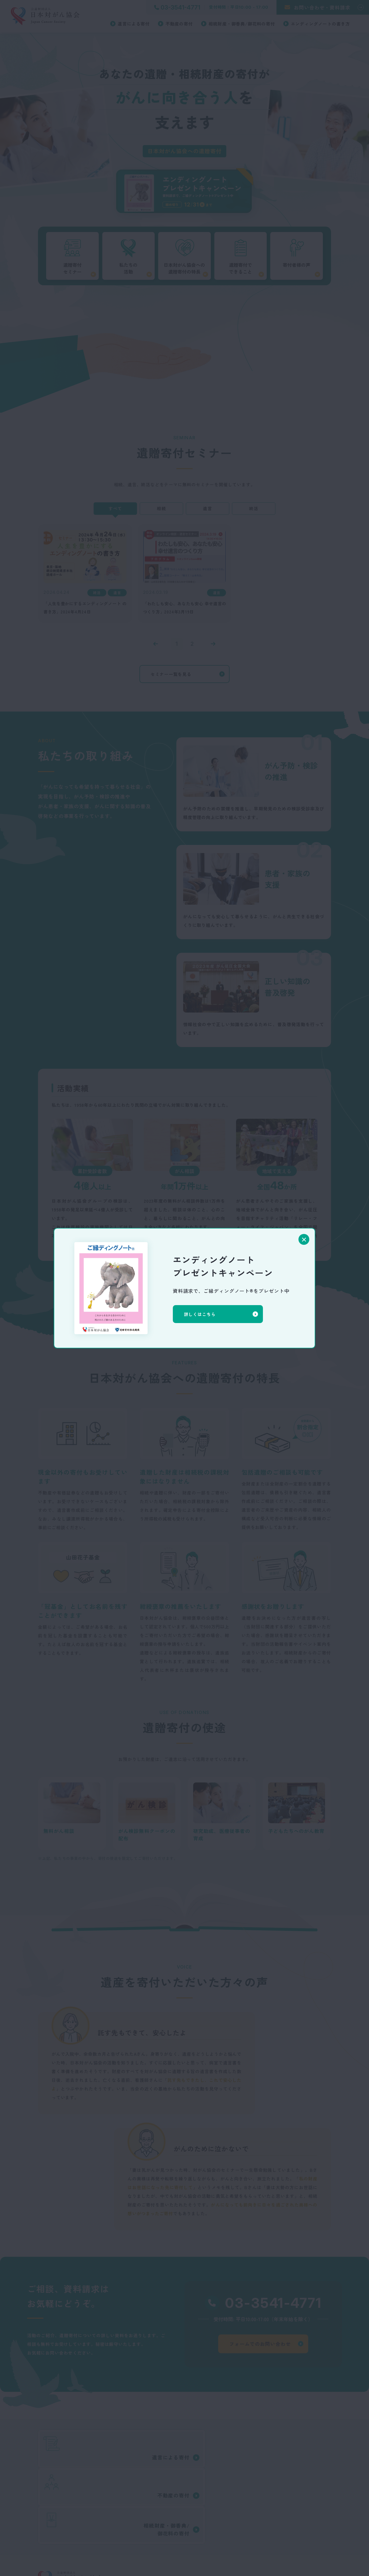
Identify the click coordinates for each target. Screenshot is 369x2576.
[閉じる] (303, 1239)
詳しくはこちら (203, 1314)
